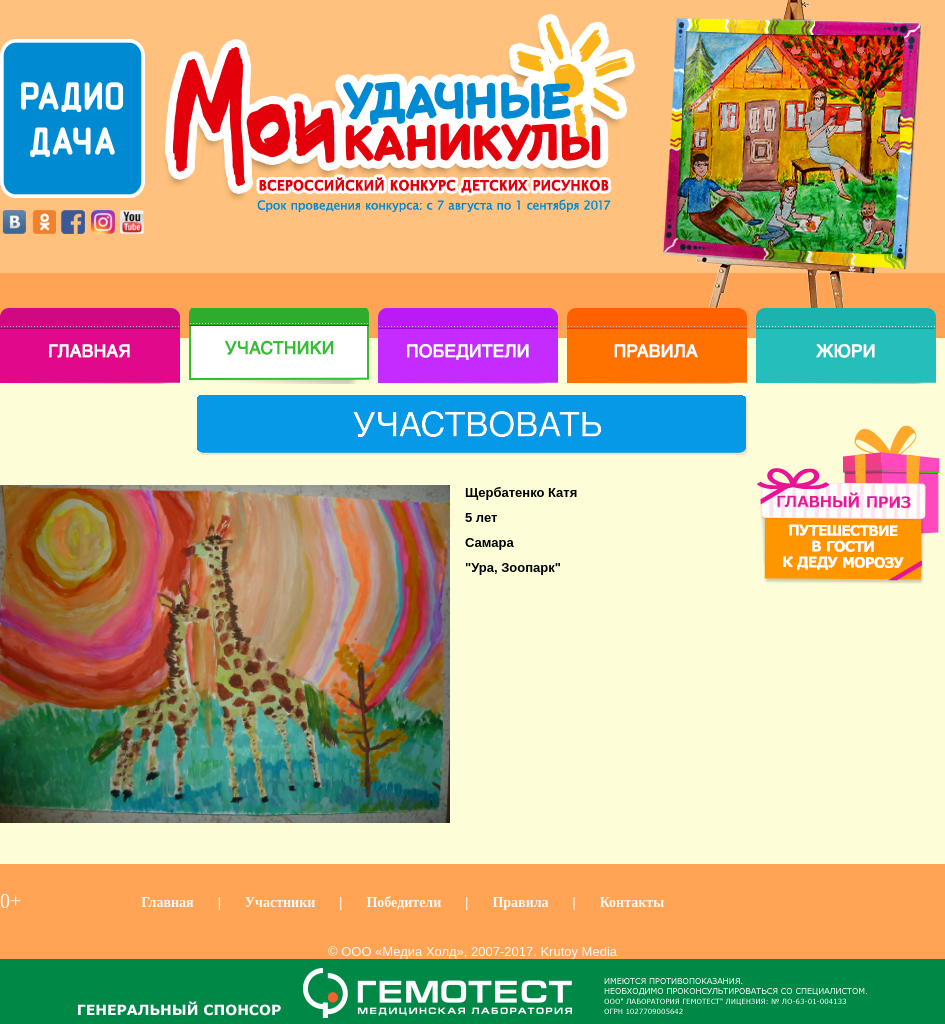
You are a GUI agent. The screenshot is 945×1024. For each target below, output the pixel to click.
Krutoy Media (578, 951)
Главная (167, 902)
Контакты (632, 902)
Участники (280, 902)
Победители (403, 902)
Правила (520, 902)
